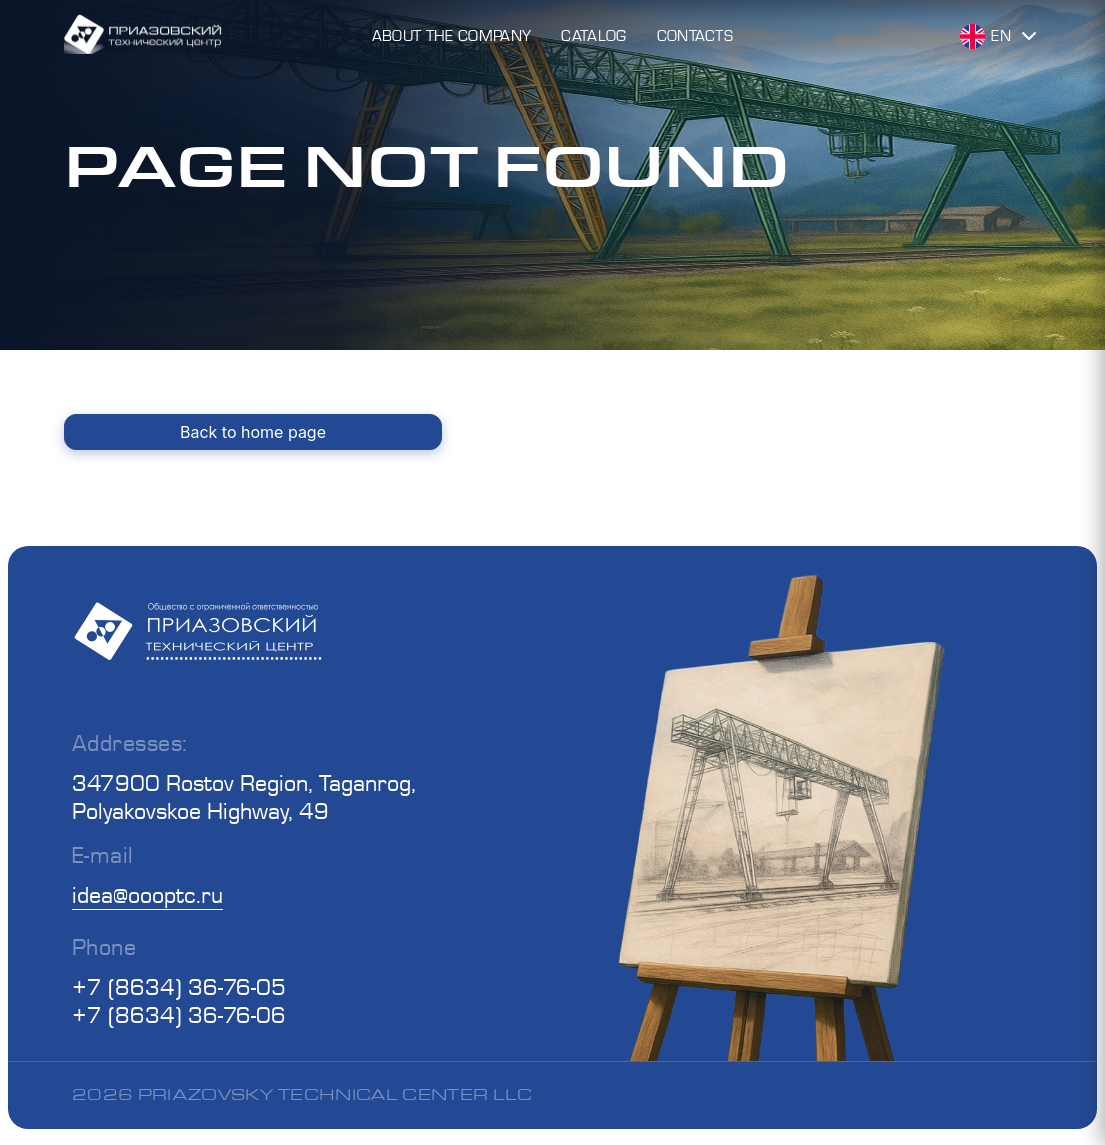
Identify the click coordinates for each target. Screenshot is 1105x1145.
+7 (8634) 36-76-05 (179, 986)
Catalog (593, 35)
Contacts (695, 35)
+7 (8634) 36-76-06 (179, 1014)
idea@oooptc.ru (147, 894)
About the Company (451, 35)
